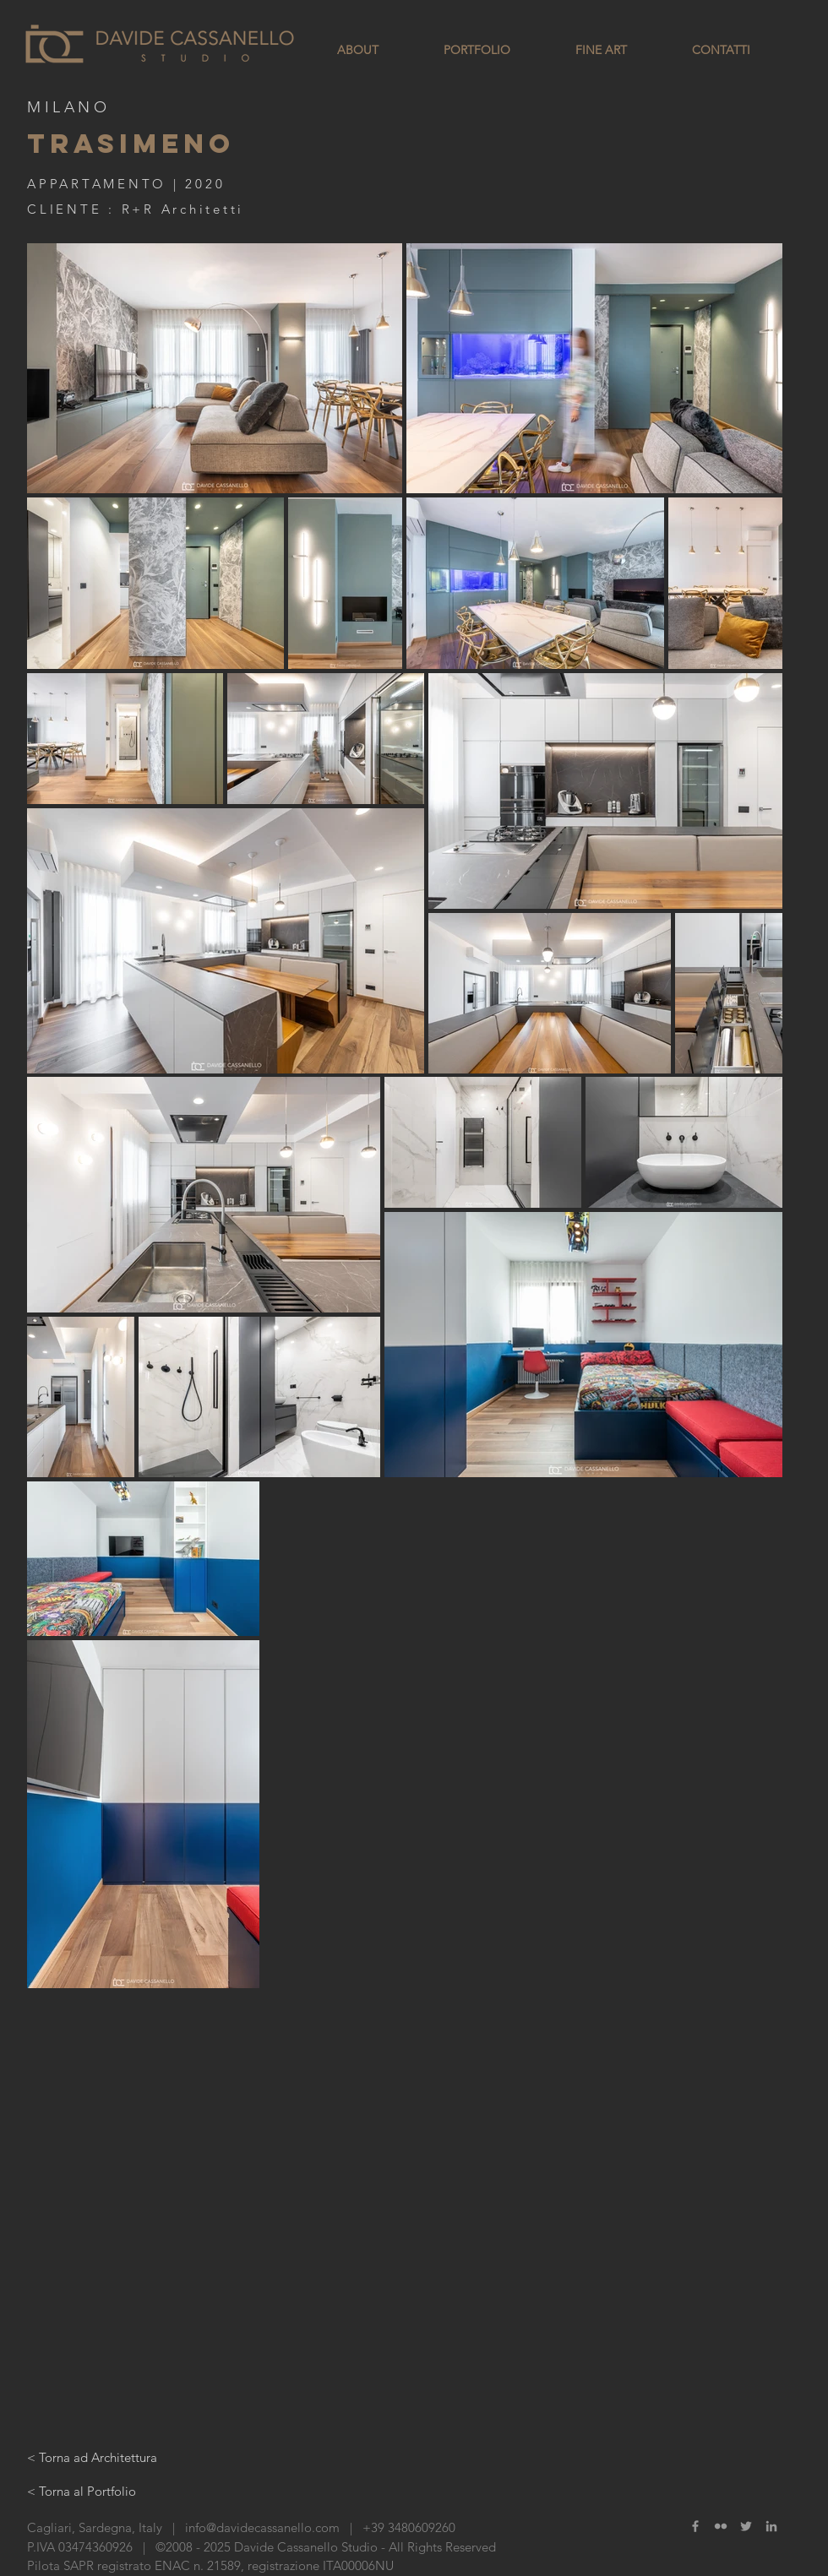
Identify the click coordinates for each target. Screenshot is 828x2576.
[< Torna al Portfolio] (81, 2491)
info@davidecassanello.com (262, 2527)
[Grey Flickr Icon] (720, 2526)
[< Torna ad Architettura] (92, 2457)
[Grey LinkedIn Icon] (771, 2526)
